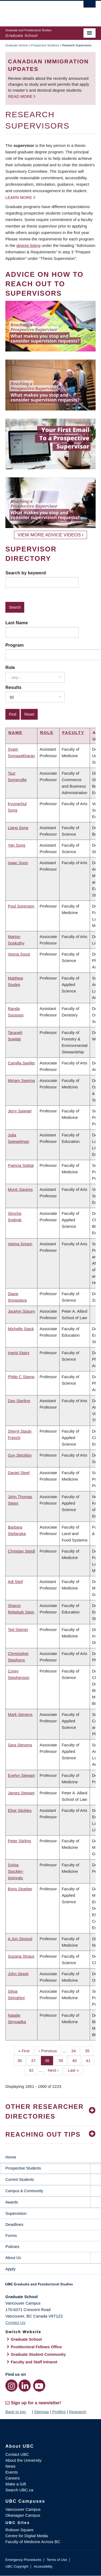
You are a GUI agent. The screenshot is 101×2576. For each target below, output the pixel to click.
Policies (12, 2246)
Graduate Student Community (38, 2354)
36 (22, 2060)
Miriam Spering (21, 1080)
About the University (23, 2460)
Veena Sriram (20, 1244)
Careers (12, 2478)
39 (62, 2060)
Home (10, 2157)
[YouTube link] (39, 2386)
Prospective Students (45, 45)
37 (35, 2060)
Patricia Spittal (21, 1165)
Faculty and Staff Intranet (34, 2362)
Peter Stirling (19, 1841)
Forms (11, 2235)
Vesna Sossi (19, 954)
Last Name (16, 622)
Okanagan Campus (22, 2515)
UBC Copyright (16, 2566)
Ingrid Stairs (18, 1352)
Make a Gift (15, 2484)
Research (77, 2411)
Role (10, 667)
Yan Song (16, 845)
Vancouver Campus (23, 2509)
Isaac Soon (18, 862)
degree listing (28, 245)
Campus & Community (24, 2191)
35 (89, 2050)
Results (13, 687)
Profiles (59, 2411)
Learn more (18, 197)
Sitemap (41, 2411)
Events (11, 2472)
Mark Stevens (20, 1714)
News (10, 2466)
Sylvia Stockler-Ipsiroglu (16, 1871)
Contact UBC (17, 2454)
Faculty (73, 732)
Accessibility (43, 2566)
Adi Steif (15, 1581)
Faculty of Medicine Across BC (32, 2541)
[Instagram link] (11, 2386)
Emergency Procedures (23, 2560)
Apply (10, 2269)
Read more (21, 96)
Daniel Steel (19, 1472)
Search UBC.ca (19, 2490)
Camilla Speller (21, 1063)
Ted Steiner (18, 1629)
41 (90, 2060)
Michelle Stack (21, 1328)
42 (33, 2069)
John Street (18, 1973)
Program (14, 645)
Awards (11, 2202)
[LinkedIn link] (25, 2386)
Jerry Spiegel (20, 1111)
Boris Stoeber (20, 1889)
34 (75, 2050)
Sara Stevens (20, 1745)
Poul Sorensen (21, 906)
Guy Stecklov (20, 1455)
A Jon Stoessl (20, 1938)
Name (15, 732)
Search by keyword (25, 572)
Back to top (18, 2411)
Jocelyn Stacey (21, 1311)
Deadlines (14, 2224)
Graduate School (16, 45)
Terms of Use (57, 2560)
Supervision (15, 2213)
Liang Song (18, 827)
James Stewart (21, 1793)
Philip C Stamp (21, 1376)
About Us (13, 2258)
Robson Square (19, 2529)
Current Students (19, 2179)
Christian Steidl (21, 1551)
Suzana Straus (21, 1956)
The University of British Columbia (37, 11)
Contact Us (15, 2322)
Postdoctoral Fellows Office (36, 2347)
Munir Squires (20, 1189)
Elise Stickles (20, 1810)
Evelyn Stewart (21, 1775)
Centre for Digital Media (26, 2535)
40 (76, 2060)
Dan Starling (19, 1400)
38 (49, 2060)
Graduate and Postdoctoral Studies (50, 2286)
